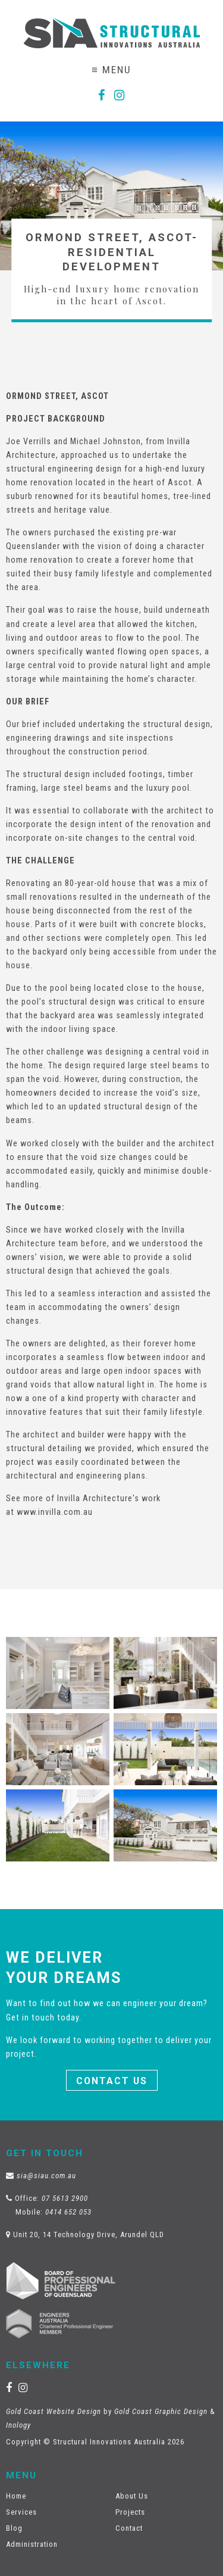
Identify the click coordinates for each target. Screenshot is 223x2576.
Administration (32, 2544)
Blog (14, 2528)
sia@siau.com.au (46, 2175)
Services (21, 2512)
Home (16, 2495)
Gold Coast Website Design (53, 2411)
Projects (130, 2512)
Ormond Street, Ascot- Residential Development (112, 252)
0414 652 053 (68, 2211)
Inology (18, 2425)
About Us (131, 2495)
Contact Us (111, 2081)
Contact (129, 2528)
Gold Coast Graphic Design (161, 2411)
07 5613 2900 (65, 2198)
